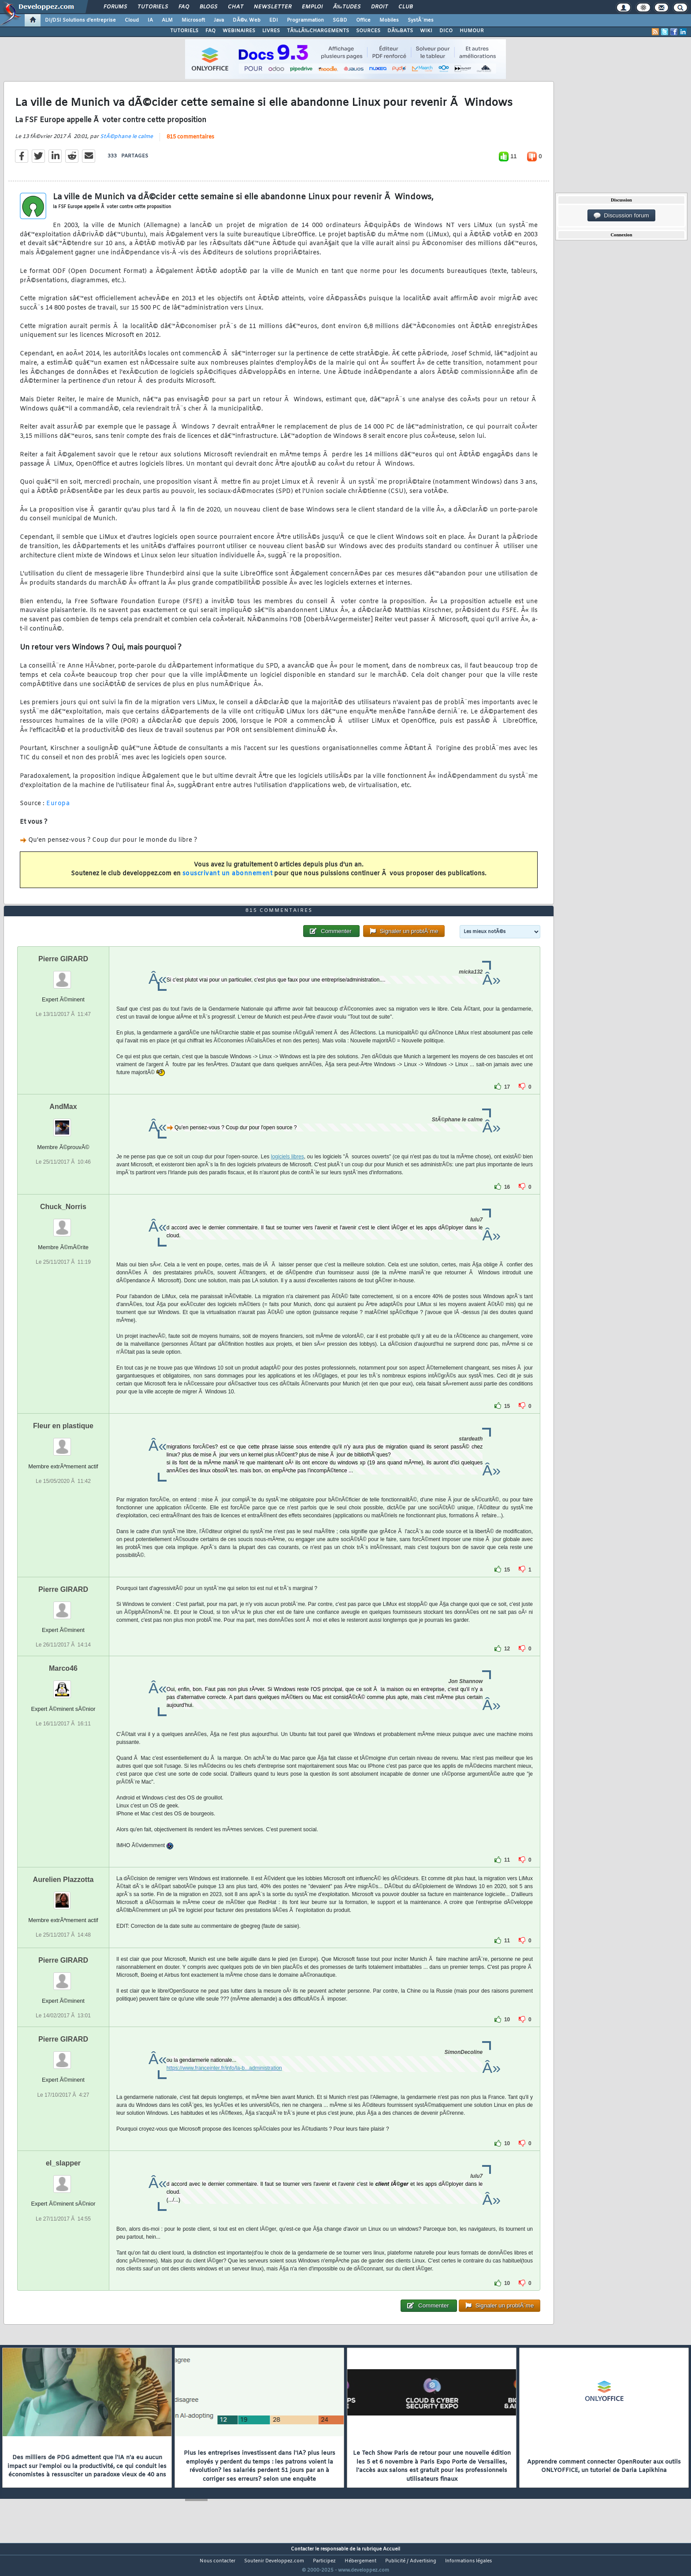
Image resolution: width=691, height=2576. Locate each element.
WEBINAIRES (239, 31)
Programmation (305, 20)
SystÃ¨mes (421, 20)
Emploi (312, 7)
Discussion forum (621, 215)
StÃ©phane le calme (126, 142)
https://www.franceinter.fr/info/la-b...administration (224, 2085)
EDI (273, 20)
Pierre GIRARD (63, 975)
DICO (446, 31)
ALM (167, 20)
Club (405, 7)
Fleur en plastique (63, 1442)
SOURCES (368, 31)
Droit (379, 7)
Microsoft (193, 20)
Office (363, 20)
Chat (235, 7)
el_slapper (63, 2180)
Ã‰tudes (346, 7)
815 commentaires (190, 142)
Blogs (208, 7)
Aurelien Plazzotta (63, 1896)
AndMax (63, 1123)
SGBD (340, 20)
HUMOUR (472, 31)
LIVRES (271, 31)
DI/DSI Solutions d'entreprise (80, 20)
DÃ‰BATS (400, 31)
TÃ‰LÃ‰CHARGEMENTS (318, 31)
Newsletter (272, 7)
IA (150, 20)
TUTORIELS (184, 31)
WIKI (426, 31)
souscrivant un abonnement (227, 879)
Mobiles (389, 20)
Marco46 (63, 1685)
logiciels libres (287, 1173)
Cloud (132, 20)
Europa (58, 809)
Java (219, 20)
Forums (115, 7)
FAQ (184, 7)
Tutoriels (153, 7)
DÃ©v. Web (246, 20)
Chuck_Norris (63, 1223)
